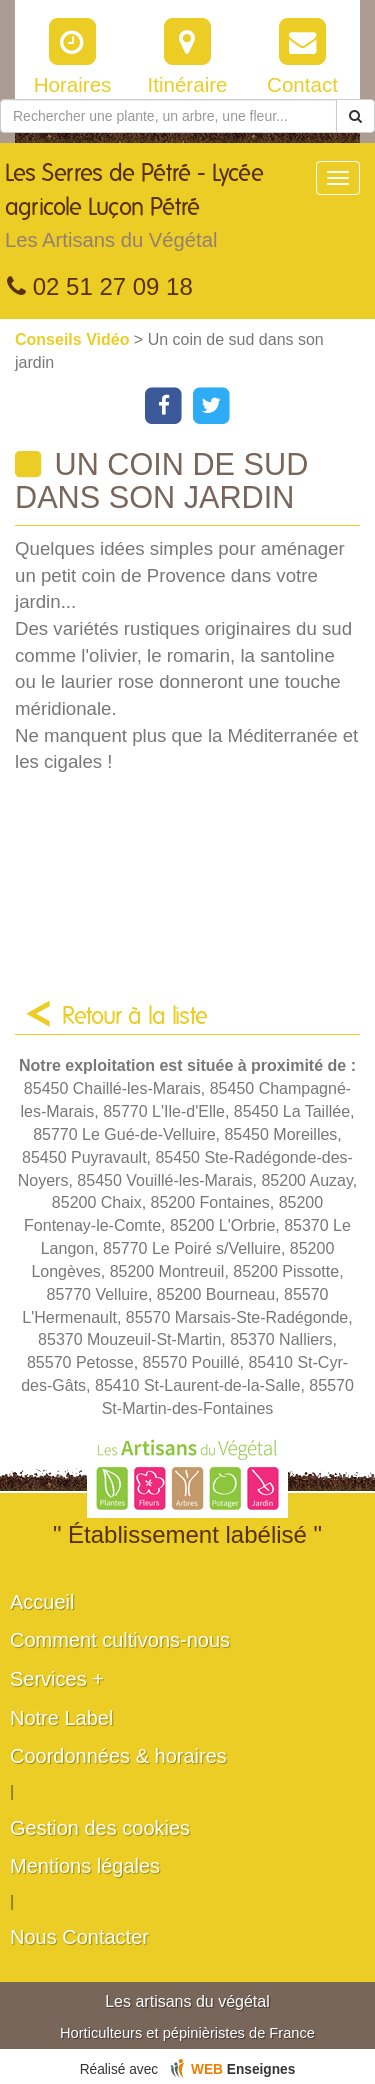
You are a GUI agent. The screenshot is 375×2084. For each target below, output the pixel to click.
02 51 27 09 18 (100, 286)
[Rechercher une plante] (168, 116)
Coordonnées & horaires (118, 1756)
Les (160, 211)
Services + (57, 1679)
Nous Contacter (79, 1937)
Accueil (42, 1602)
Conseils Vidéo (74, 339)
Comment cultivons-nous (120, 1640)
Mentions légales (85, 1866)
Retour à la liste (135, 1017)
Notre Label (61, 1718)
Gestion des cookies (100, 1828)
